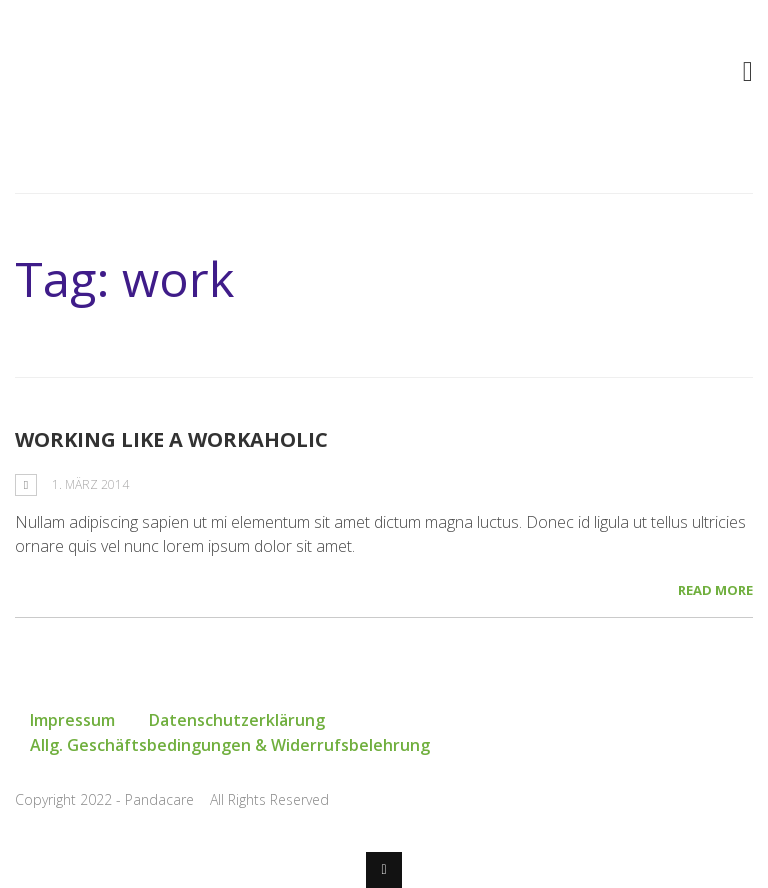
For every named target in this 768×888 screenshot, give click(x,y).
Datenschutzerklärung (237, 720)
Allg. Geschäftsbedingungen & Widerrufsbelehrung (230, 745)
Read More (715, 590)
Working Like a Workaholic (171, 439)
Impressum (72, 720)
